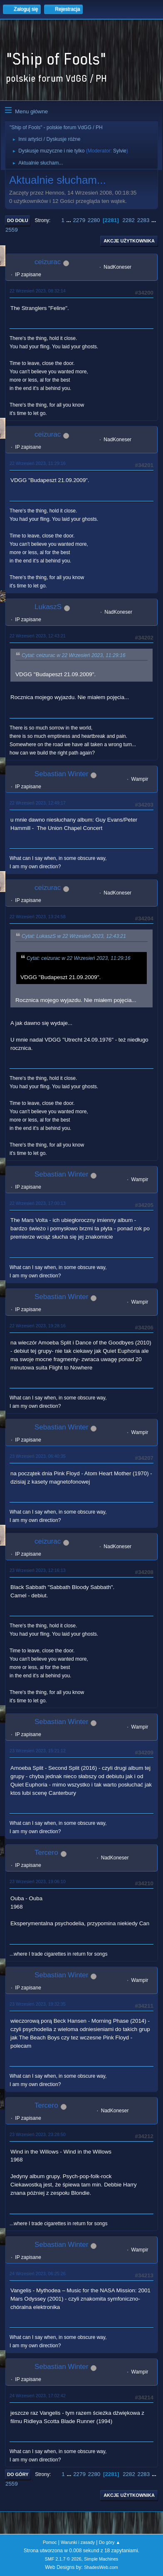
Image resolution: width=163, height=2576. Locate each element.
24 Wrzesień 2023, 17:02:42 (38, 2395)
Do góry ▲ (109, 2542)
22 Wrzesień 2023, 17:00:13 (38, 1203)
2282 (128, 220)
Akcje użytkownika (129, 240)
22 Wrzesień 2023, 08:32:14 (38, 290)
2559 (11, 230)
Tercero (46, 1852)
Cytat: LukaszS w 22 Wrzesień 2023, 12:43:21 (74, 936)
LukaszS (48, 607)
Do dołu (17, 220)
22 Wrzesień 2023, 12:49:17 (38, 802)
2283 (143, 220)
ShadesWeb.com (101, 2567)
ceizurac (48, 262)
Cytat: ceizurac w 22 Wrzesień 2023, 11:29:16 (74, 655)
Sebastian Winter (61, 774)
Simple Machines (101, 2558)
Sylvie (119, 151)
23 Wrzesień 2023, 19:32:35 (38, 2003)
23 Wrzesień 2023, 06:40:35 (38, 1456)
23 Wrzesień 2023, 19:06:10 (38, 1881)
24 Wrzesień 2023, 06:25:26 (38, 2273)
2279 (79, 220)
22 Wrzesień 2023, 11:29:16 (38, 463)
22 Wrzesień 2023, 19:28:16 (38, 1325)
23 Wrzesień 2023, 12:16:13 (38, 1570)
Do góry (18, 2474)
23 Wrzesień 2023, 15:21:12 (38, 1750)
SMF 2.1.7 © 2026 (63, 2558)
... (70, 220)
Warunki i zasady (78, 2542)
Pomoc (50, 2542)
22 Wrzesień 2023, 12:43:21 (38, 635)
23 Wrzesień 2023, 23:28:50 (38, 2134)
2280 (94, 220)
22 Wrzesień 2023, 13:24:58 (38, 916)
